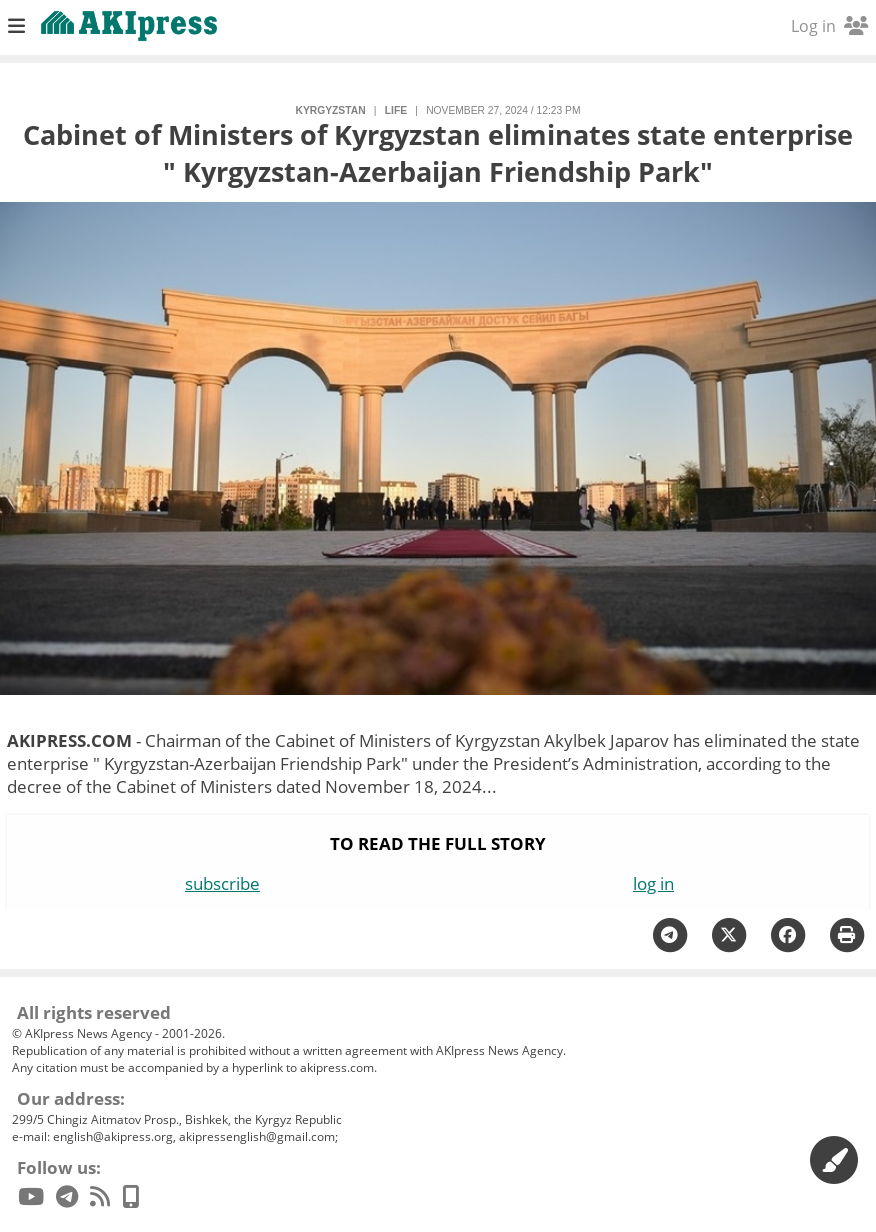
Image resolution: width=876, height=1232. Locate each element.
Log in (829, 26)
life (396, 110)
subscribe (222, 883)
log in (653, 883)
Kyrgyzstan (331, 110)
